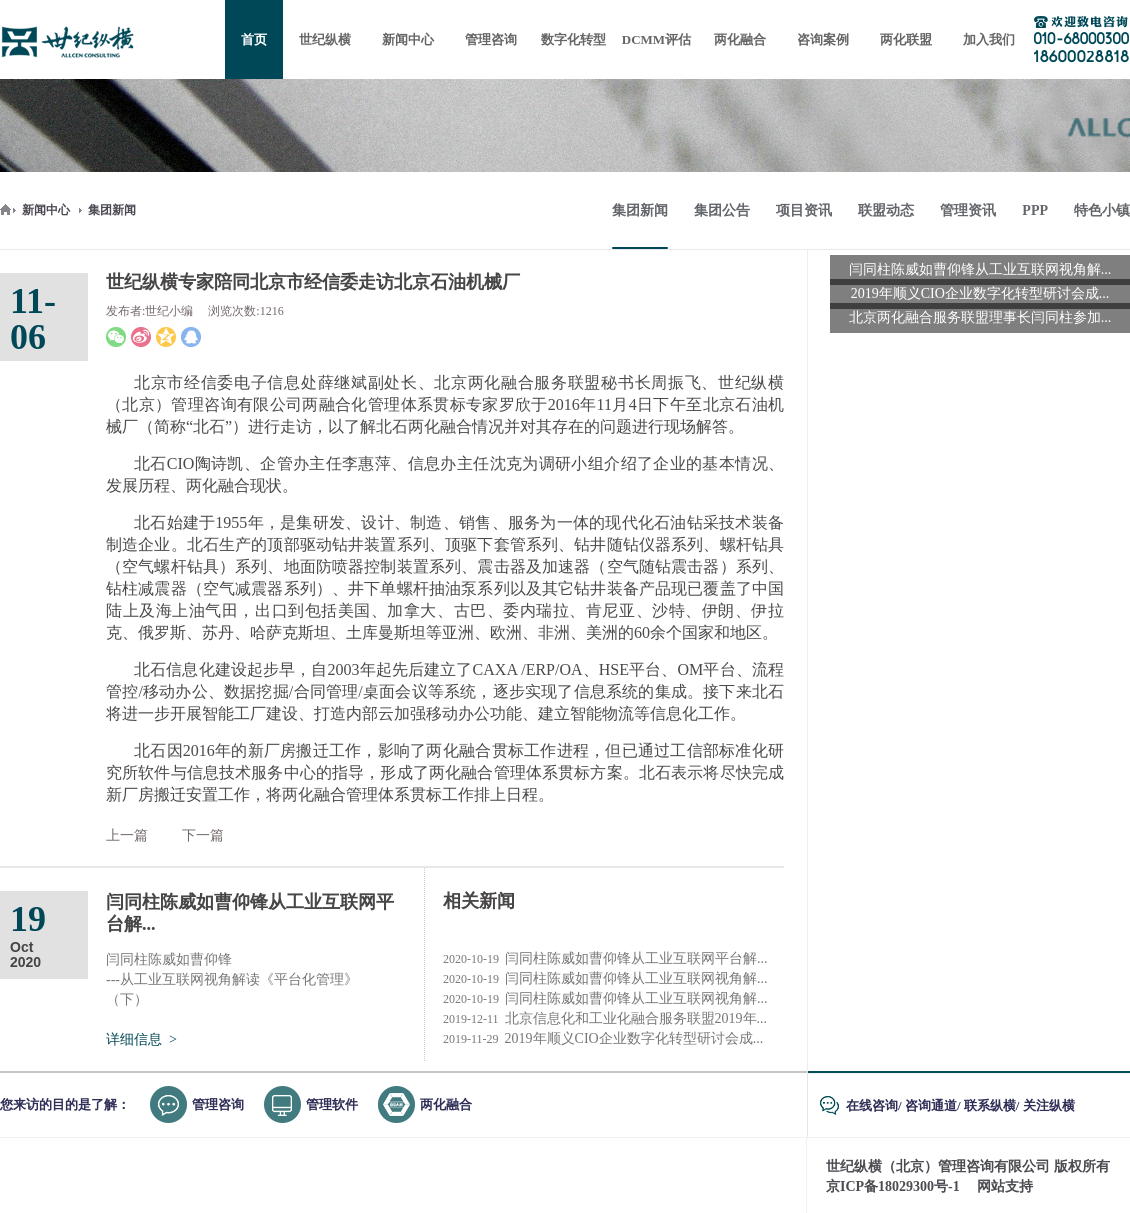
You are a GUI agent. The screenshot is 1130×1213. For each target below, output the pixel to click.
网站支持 (1005, 1186)
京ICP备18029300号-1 (893, 1186)
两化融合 (446, 1104)
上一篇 (127, 835)
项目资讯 (804, 210)
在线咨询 (872, 1105)
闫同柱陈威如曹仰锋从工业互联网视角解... (605, 979)
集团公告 (722, 210)
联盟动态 (886, 210)
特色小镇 (1102, 210)
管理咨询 (218, 1104)
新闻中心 (46, 210)
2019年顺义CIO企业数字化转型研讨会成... (603, 1039)
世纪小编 (169, 311)
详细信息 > (141, 1039)
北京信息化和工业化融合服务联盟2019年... (605, 1019)
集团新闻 (112, 210)
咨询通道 (931, 1105)
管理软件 (332, 1104)
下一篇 (203, 835)
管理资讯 (968, 210)
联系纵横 (990, 1105)
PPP (1035, 210)
